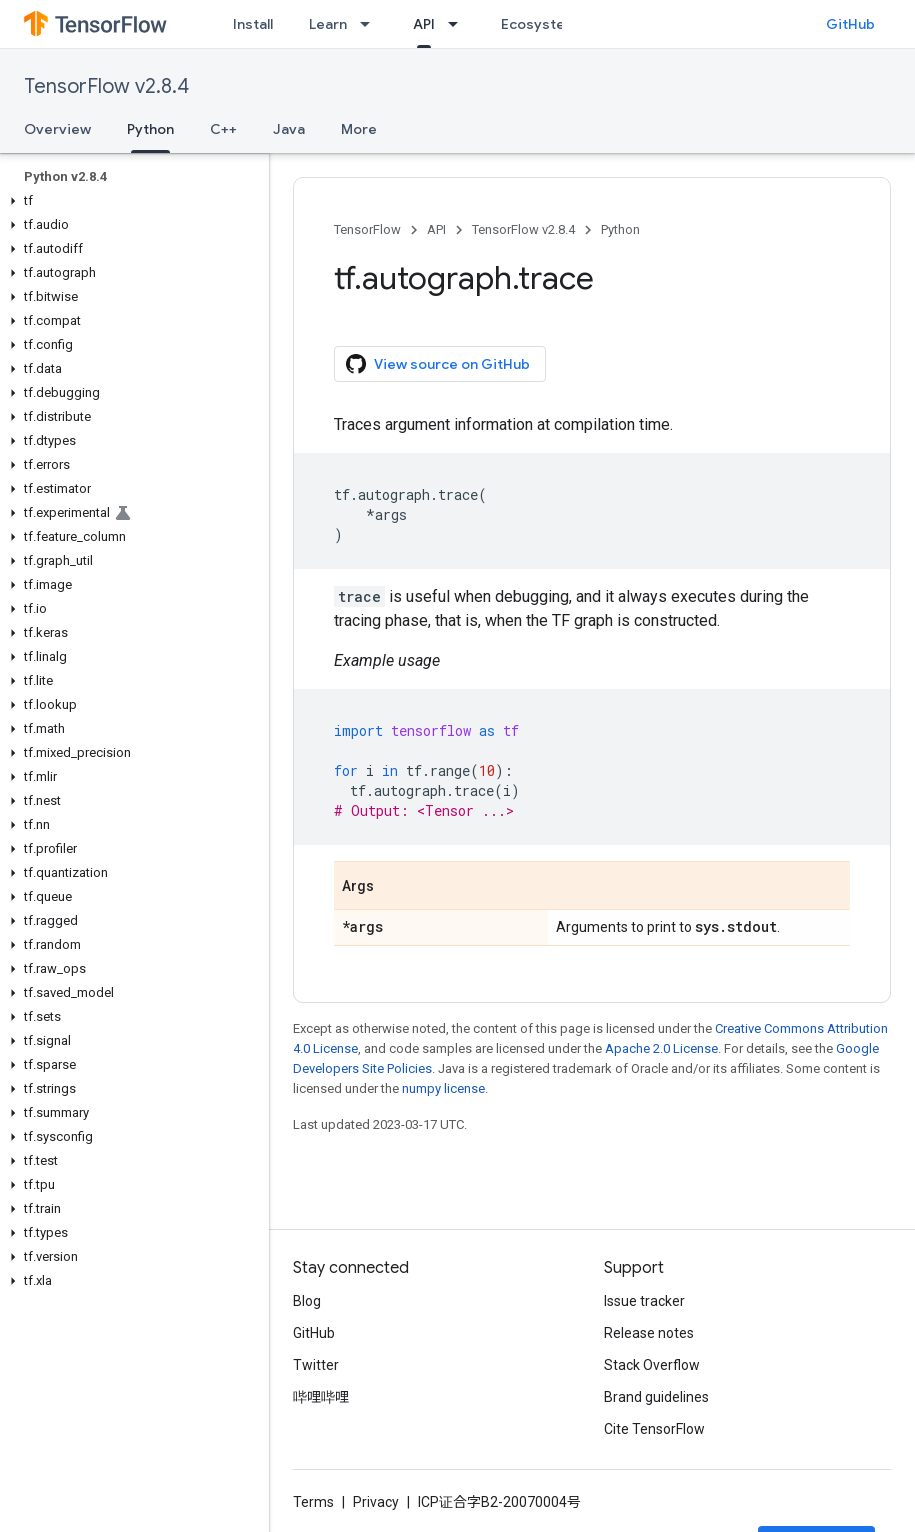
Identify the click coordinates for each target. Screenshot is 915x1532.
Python (620, 229)
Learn (328, 24)
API (436, 229)
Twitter (316, 1365)
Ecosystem (539, 24)
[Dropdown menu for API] (459, 24)
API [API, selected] (424, 24)
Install (253, 24)
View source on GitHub (438, 364)
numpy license (443, 1088)
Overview (57, 129)
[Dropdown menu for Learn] (371, 24)
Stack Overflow (652, 1365)
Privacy (376, 1502)
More (359, 129)
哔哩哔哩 (321, 1397)
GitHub (850, 24)
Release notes (649, 1333)
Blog (307, 1301)
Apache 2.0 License (661, 1048)
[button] (130, 201)
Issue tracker (644, 1301)
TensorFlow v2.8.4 (106, 86)
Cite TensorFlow (654, 1429)
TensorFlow (367, 229)
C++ (223, 129)
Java (289, 129)
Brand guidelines (656, 1397)
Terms (313, 1502)
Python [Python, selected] (150, 129)
